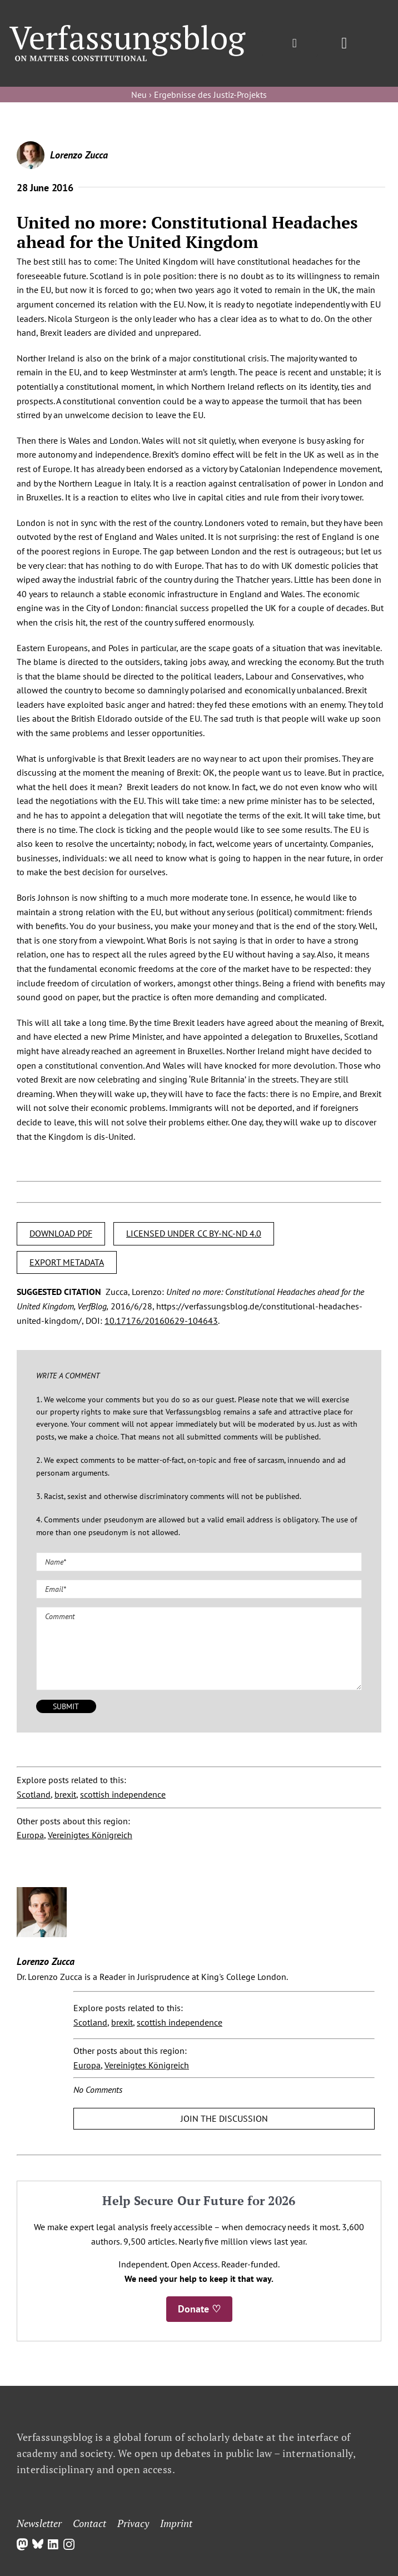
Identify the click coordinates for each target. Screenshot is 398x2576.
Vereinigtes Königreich (90, 1834)
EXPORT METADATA (66, 1262)
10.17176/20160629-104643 (161, 1320)
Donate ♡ (199, 2308)
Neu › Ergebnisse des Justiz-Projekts (199, 94)
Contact (89, 2523)
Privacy (133, 2523)
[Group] (127, 29)
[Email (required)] (199, 1589)
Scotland (34, 1794)
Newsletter (39, 2523)
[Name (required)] (199, 1561)
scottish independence (123, 1794)
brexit (65, 1794)
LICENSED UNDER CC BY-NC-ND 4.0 (193, 1233)
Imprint (176, 2523)
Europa (30, 1834)
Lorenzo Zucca (79, 154)
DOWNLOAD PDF (60, 1233)
